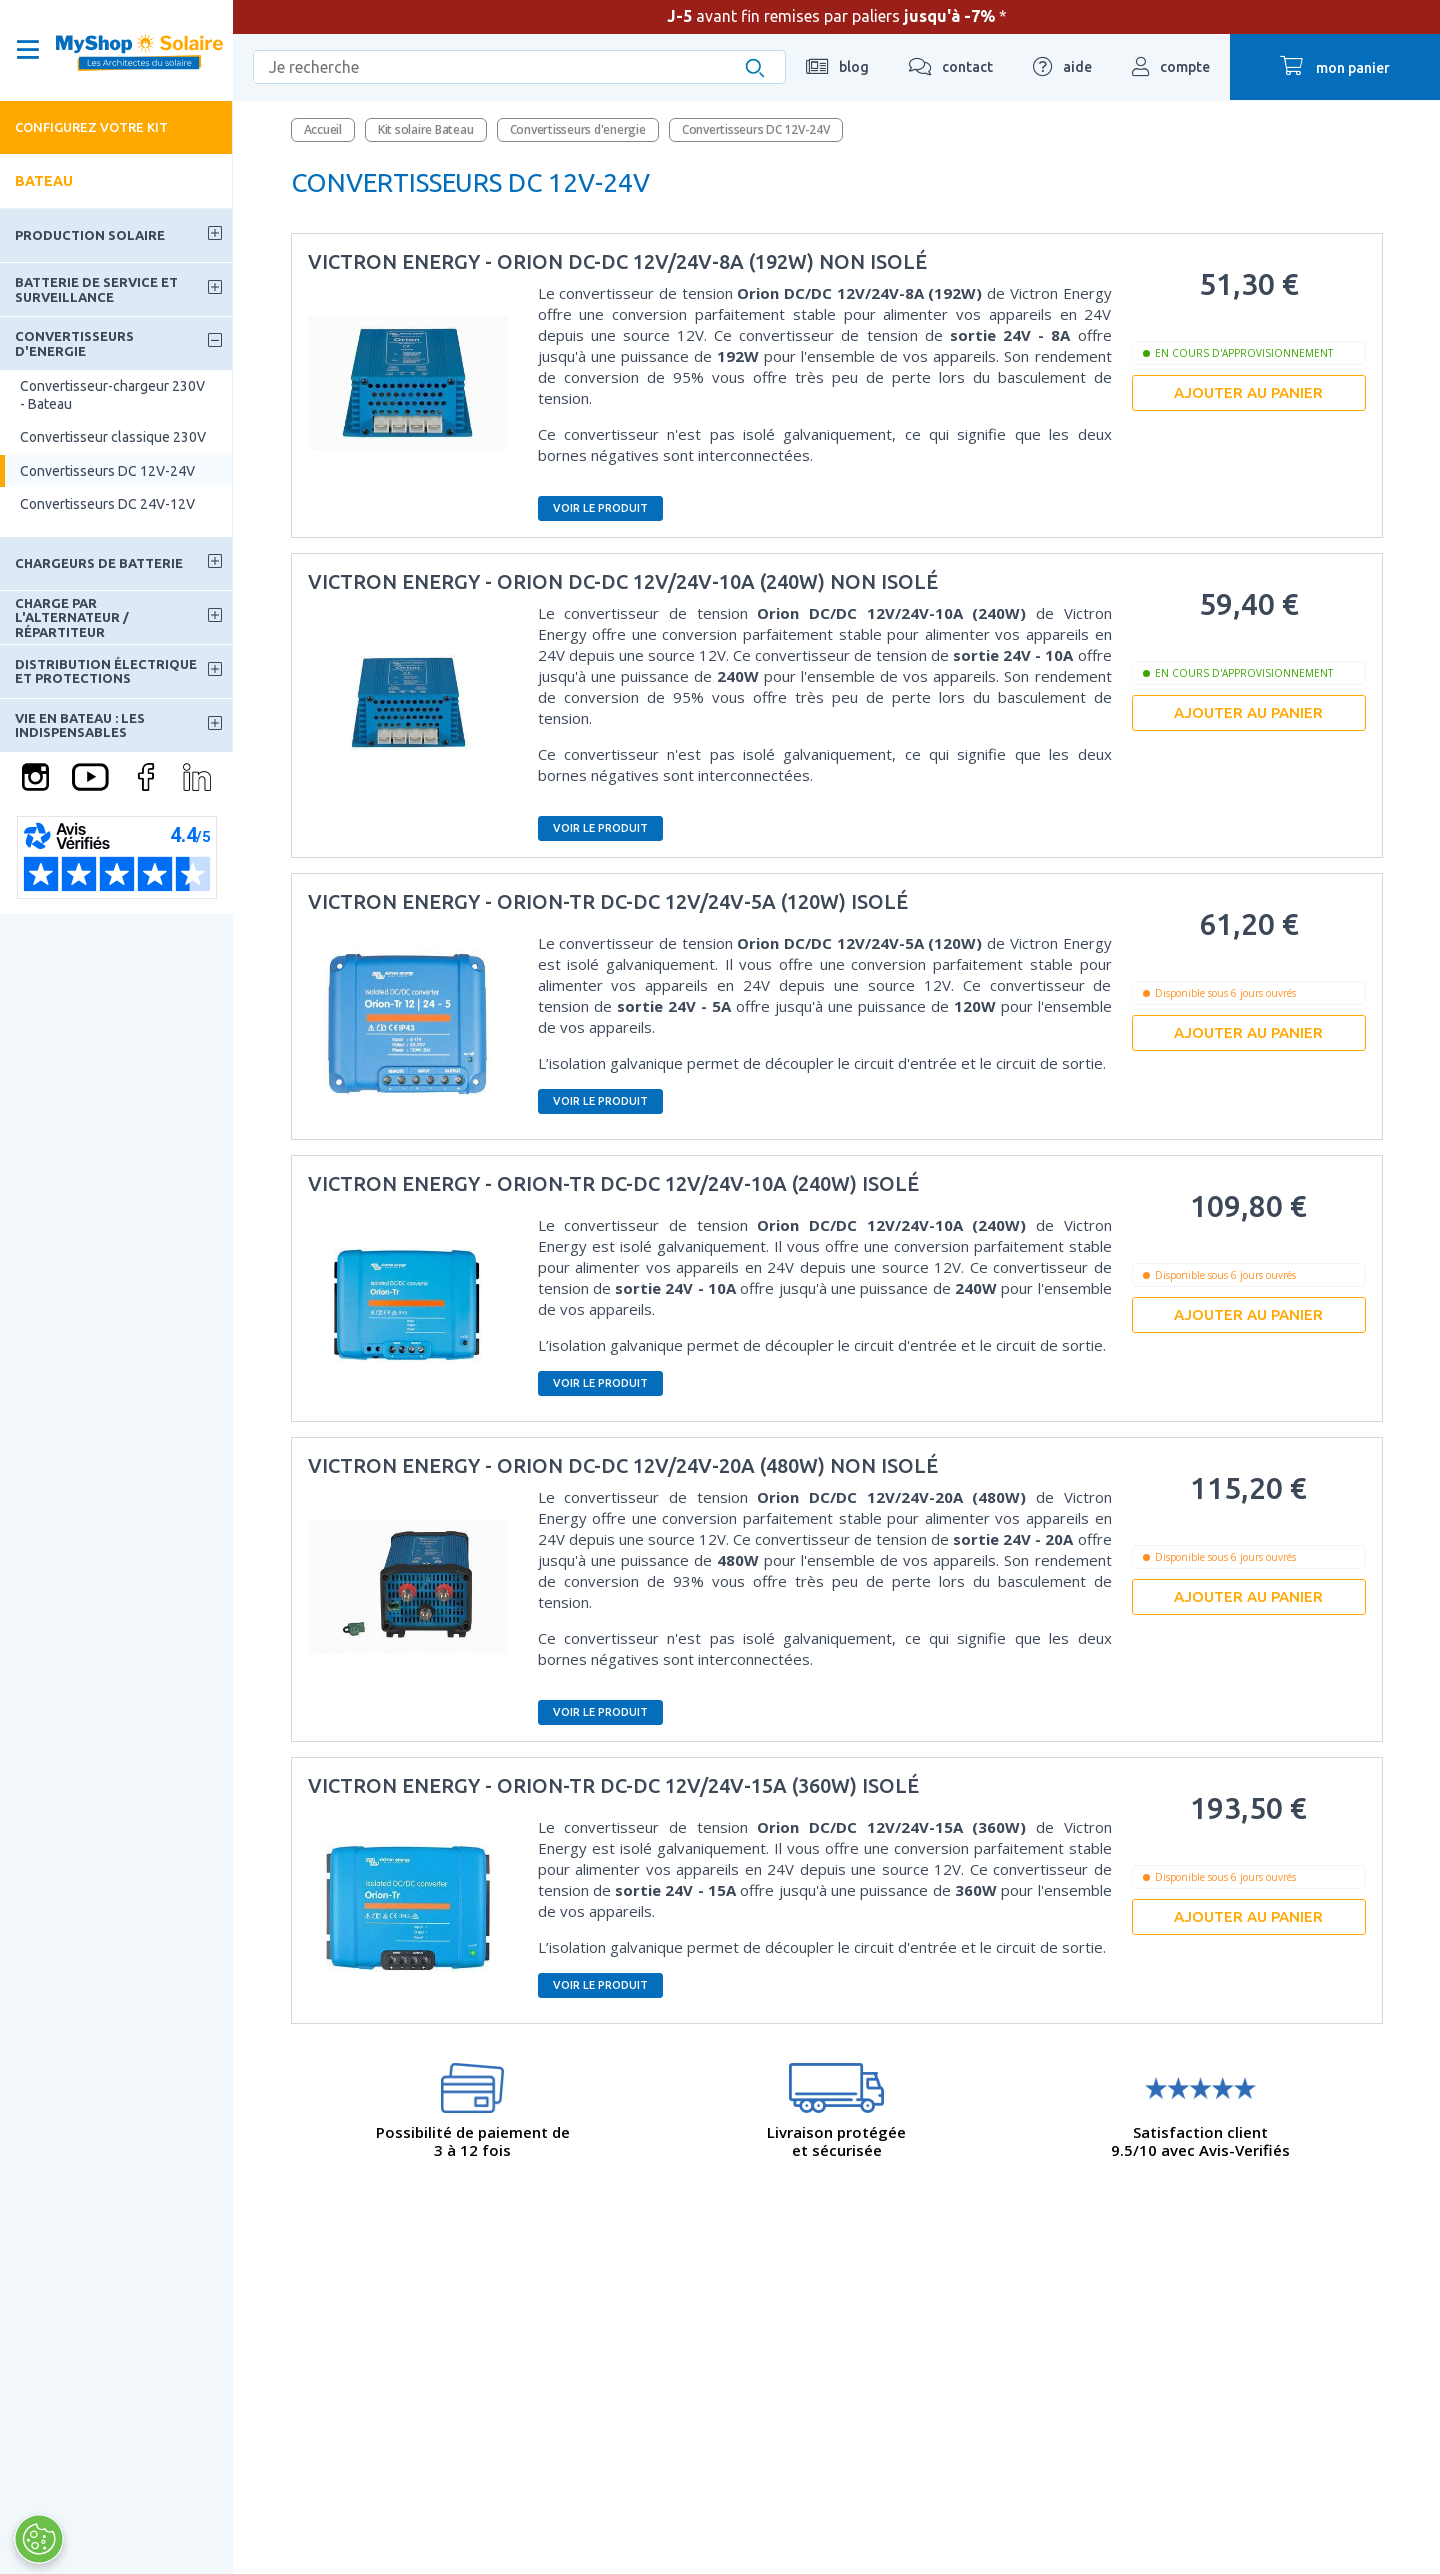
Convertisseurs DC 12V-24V (107, 471)
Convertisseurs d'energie (74, 343)
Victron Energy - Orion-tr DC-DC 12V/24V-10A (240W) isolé (613, 1183)
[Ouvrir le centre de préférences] (38, 2539)
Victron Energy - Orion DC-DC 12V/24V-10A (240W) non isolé (623, 581)
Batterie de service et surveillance (96, 289)
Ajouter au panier (1248, 392)
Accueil (323, 129)
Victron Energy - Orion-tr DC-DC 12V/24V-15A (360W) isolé (613, 1785)
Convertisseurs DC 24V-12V (107, 504)
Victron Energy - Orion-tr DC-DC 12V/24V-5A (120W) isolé (608, 901)
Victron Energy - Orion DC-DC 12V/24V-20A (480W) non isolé (623, 1465)
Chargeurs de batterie (99, 563)
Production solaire (90, 235)
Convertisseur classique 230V (113, 437)
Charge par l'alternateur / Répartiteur (72, 617)
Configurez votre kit (91, 127)
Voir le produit (600, 508)
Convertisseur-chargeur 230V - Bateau (112, 395)
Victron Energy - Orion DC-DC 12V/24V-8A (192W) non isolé (617, 261)
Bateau (44, 181)
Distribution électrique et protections (106, 671)
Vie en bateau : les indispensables (80, 725)
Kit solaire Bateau (426, 129)
